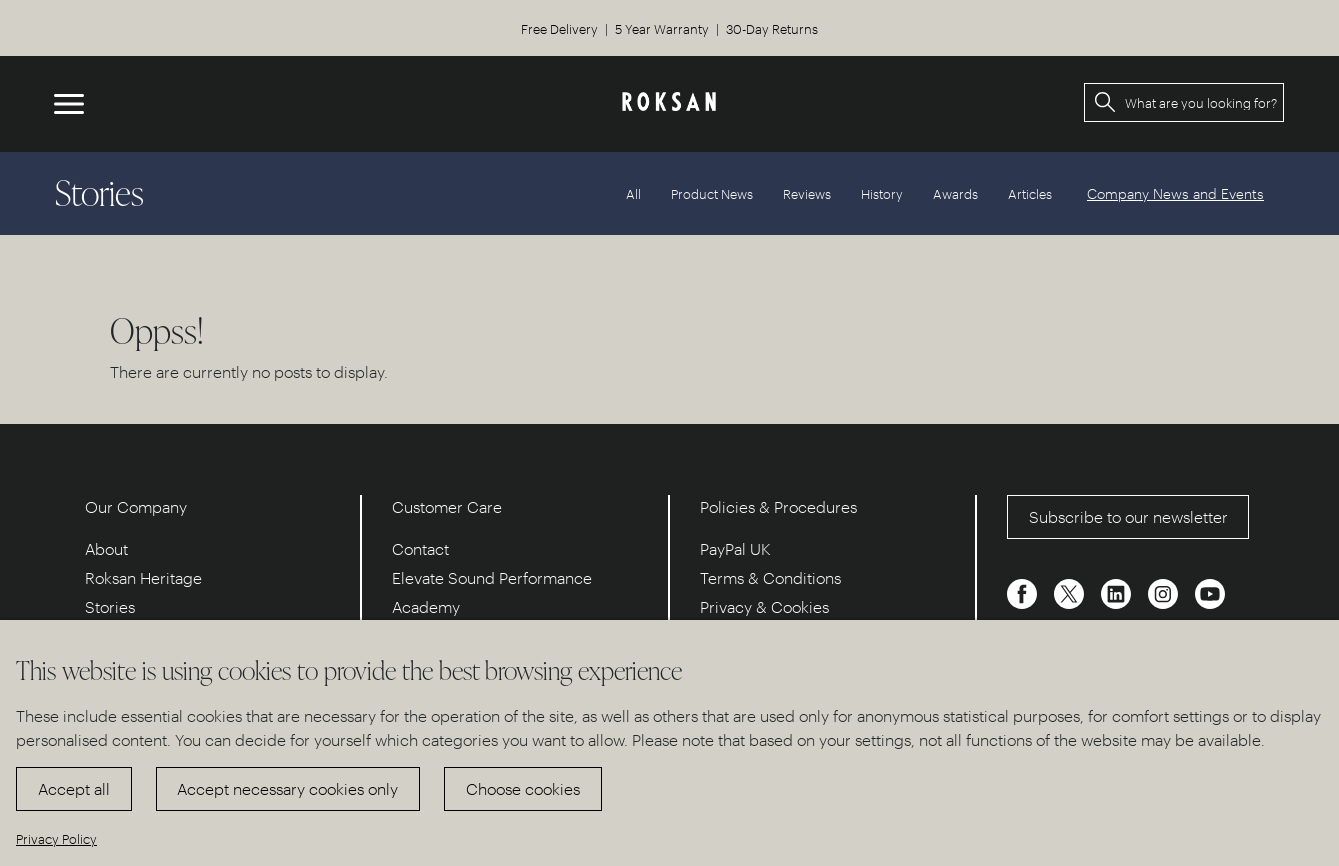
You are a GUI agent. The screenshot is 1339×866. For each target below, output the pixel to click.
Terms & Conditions (770, 577)
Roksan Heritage (143, 577)
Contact (420, 548)
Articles (1030, 193)
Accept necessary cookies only (287, 788)
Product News (712, 193)
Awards (955, 193)
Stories (110, 606)
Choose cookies (523, 788)
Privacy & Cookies (764, 606)
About (106, 548)
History (882, 193)
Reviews (807, 193)
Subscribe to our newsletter (1128, 516)
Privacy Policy (56, 838)
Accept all (74, 788)
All (633, 193)
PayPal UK (735, 548)
